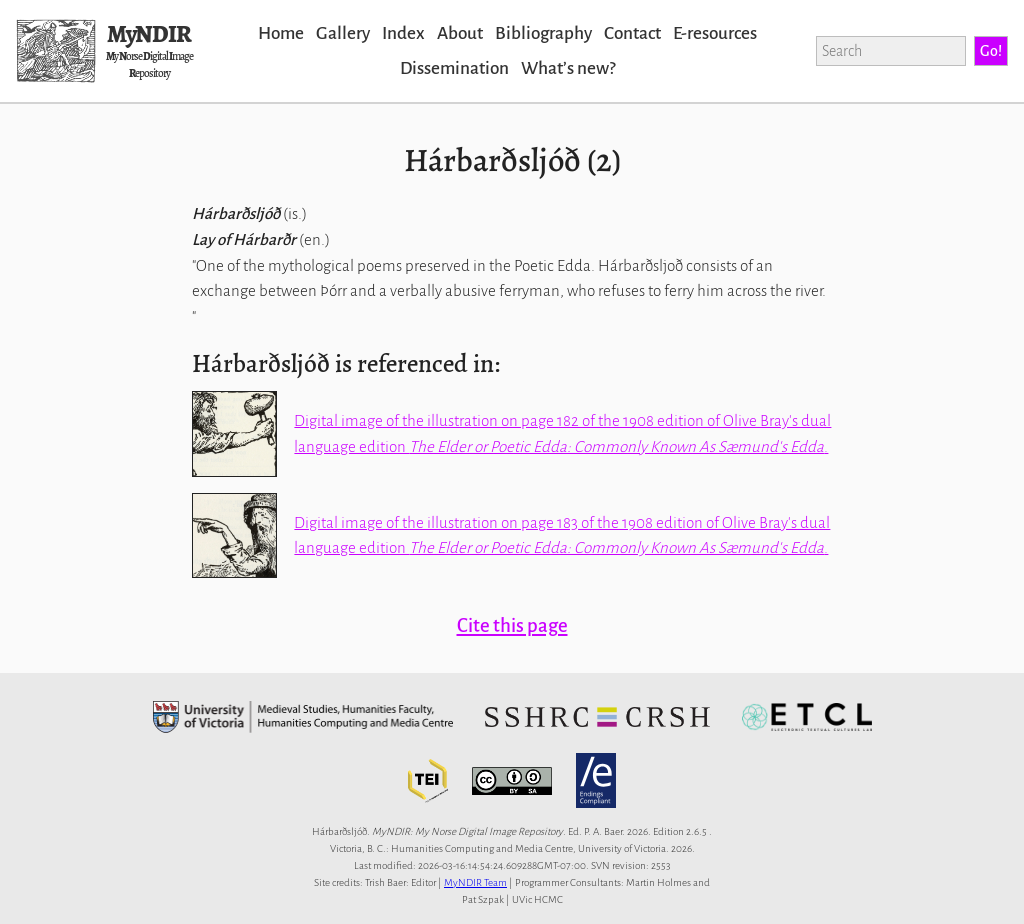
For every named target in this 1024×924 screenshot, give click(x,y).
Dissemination (454, 68)
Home (281, 33)
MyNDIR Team (475, 882)
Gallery (343, 33)
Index (403, 33)
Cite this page (512, 625)
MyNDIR (149, 34)
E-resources (715, 33)
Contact (632, 33)
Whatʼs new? (568, 68)
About (460, 33)
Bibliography (543, 33)
